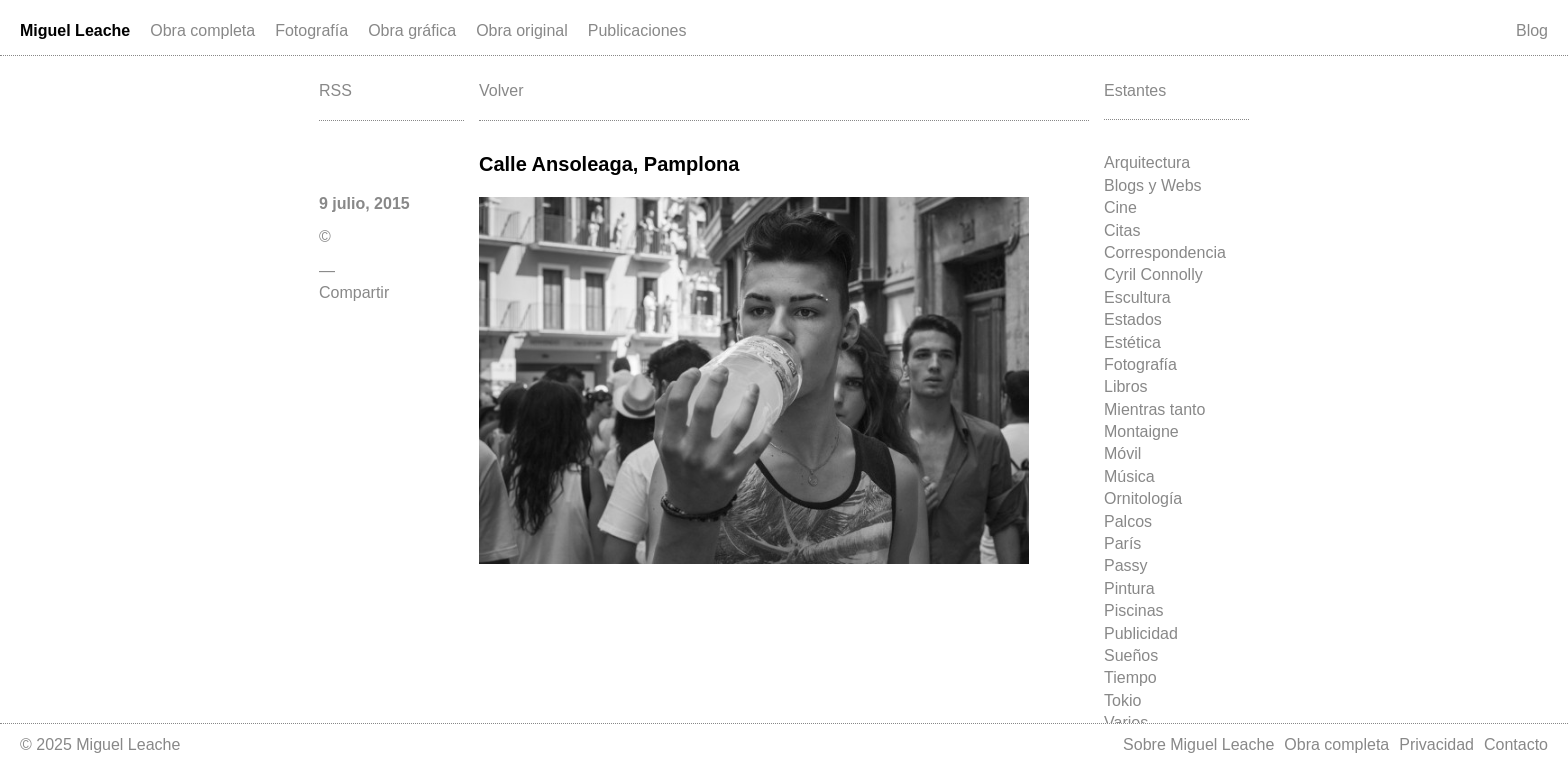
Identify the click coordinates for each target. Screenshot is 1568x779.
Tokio (1122, 700)
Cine (1120, 207)
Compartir (354, 292)
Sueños (1131, 655)
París (1122, 543)
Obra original (522, 30)
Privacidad (1436, 744)
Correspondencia (1165, 252)
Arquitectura (1147, 162)
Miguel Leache (75, 30)
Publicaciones (637, 30)
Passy (1126, 565)
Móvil (1122, 453)
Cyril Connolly (1153, 274)
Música (1129, 476)
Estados (1133, 319)
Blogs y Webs (1153, 185)
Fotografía (311, 30)
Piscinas (1134, 610)
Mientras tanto (1154, 409)
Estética (1132, 342)
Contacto (1516, 744)
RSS (335, 90)
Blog (1532, 30)
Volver (501, 90)
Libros (1126, 386)
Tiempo (1130, 677)
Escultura (1137, 297)
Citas (1122, 230)
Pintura (1129, 588)
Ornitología (1143, 498)
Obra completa (202, 30)
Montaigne (1141, 431)
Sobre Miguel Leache (1198, 744)
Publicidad (1141, 633)
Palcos (1128, 521)
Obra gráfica (412, 30)
